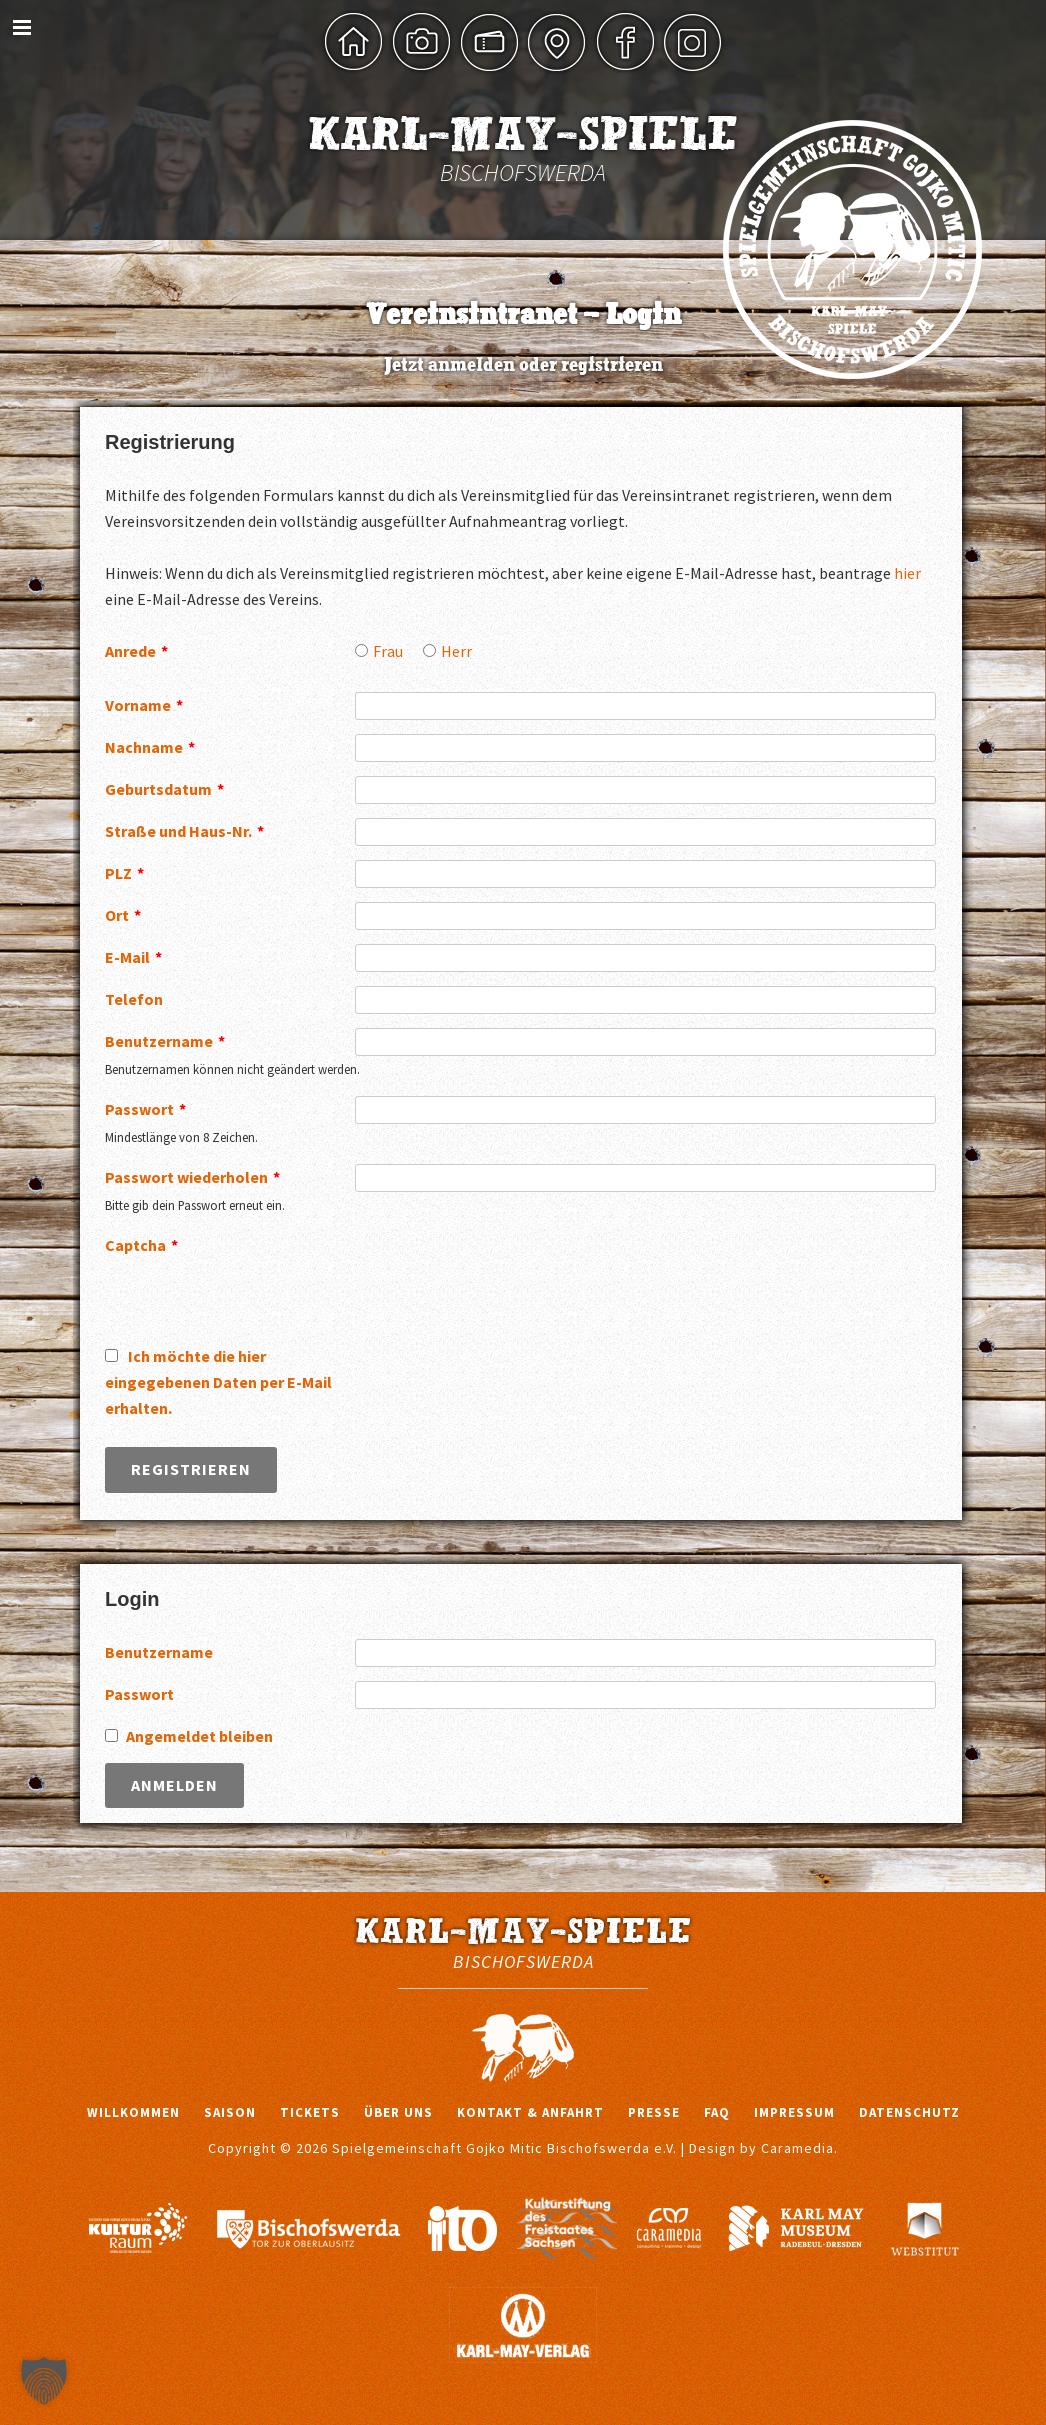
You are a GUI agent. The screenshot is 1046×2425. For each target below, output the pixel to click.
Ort (123, 915)
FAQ (717, 2112)
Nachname (150, 747)
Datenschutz (909, 2112)
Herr (456, 651)
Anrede (136, 651)
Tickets (310, 2112)
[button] (44, 2381)
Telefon (134, 999)
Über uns (398, 2112)
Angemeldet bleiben (199, 1736)
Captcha (141, 1245)
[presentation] (507, 1271)
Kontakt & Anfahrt (530, 2112)
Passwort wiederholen (192, 1177)
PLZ (124, 873)
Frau (388, 651)
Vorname (144, 705)
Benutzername (165, 1041)
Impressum (794, 2112)
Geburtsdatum (164, 789)
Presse (654, 2112)
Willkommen (133, 2112)
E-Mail (133, 957)
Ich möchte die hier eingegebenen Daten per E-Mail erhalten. (218, 1382)
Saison (230, 2112)
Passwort (145, 1109)
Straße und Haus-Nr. (184, 831)
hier (907, 573)
